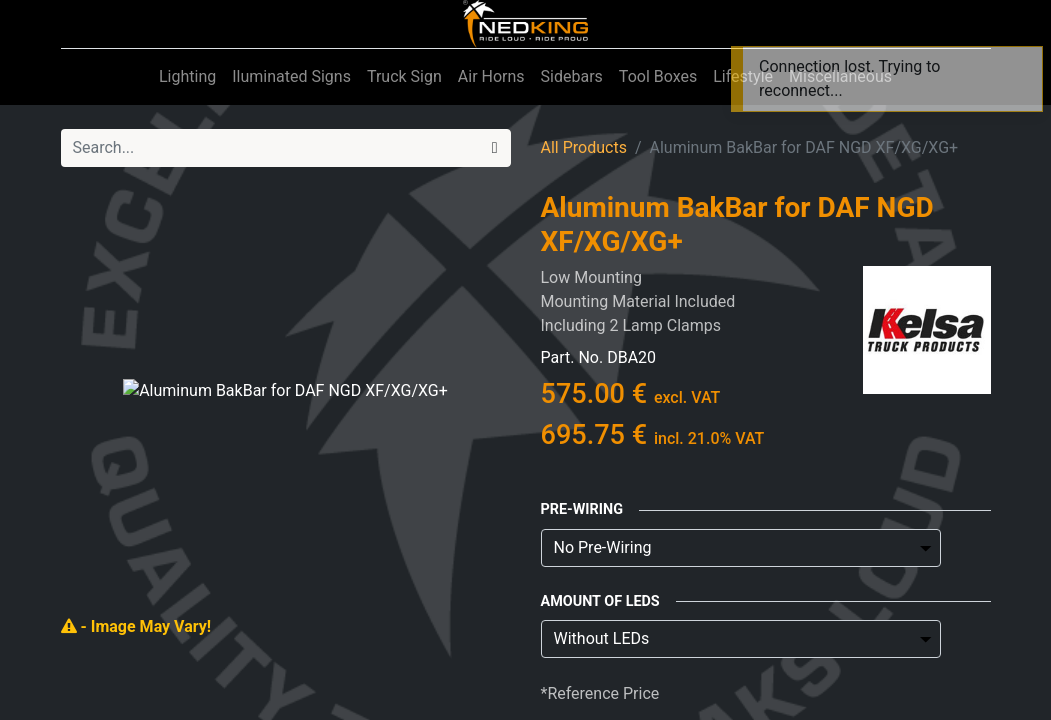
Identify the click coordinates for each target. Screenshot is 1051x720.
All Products (584, 147)
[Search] (495, 148)
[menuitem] (187, 77)
